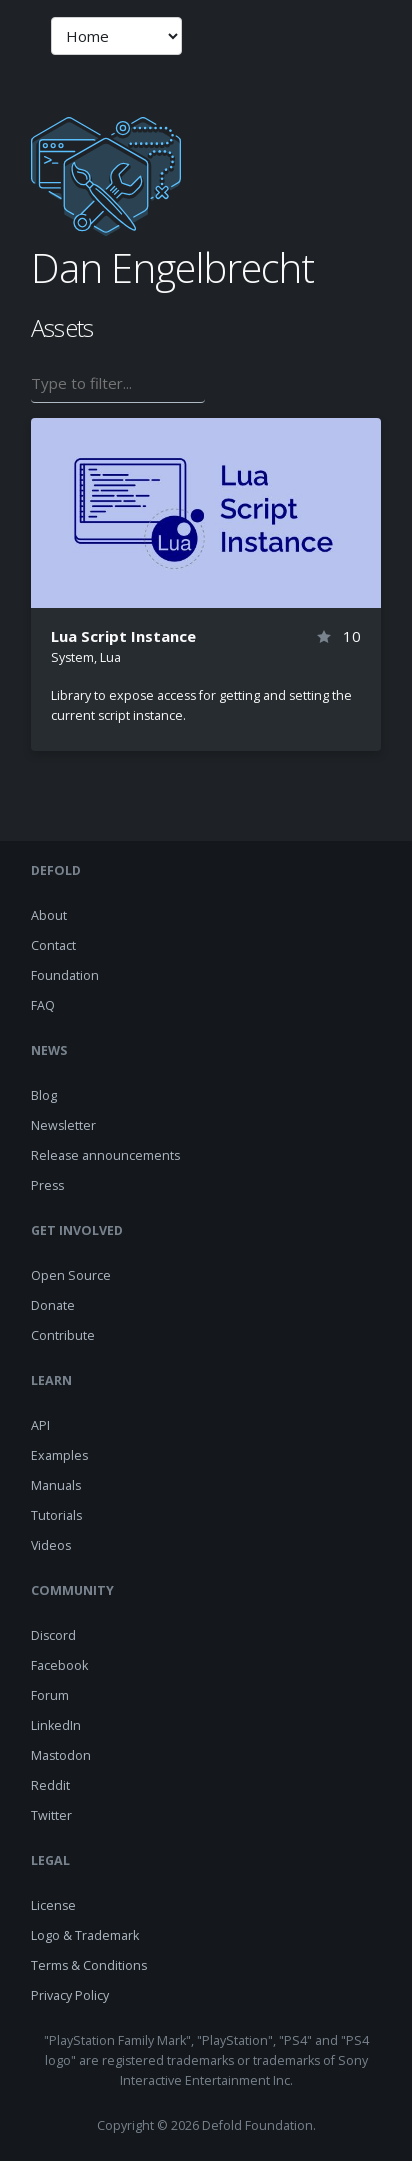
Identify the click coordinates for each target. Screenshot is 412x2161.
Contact (53, 945)
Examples (59, 1455)
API (40, 1425)
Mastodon (61, 1755)
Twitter (51, 1815)
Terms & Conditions (89, 1965)
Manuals (56, 1485)
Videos (51, 1545)
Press (47, 1185)
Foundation (65, 975)
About (49, 915)
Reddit (50, 1785)
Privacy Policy (70, 1995)
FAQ (43, 1005)
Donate (53, 1305)
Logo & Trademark (85, 1935)
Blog (44, 1095)
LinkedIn (56, 1725)
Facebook (59, 1665)
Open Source (71, 1275)
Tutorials (56, 1515)
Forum (50, 1695)
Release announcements (105, 1155)
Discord (53, 1635)
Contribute (63, 1335)
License (53, 1905)
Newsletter (63, 1125)
